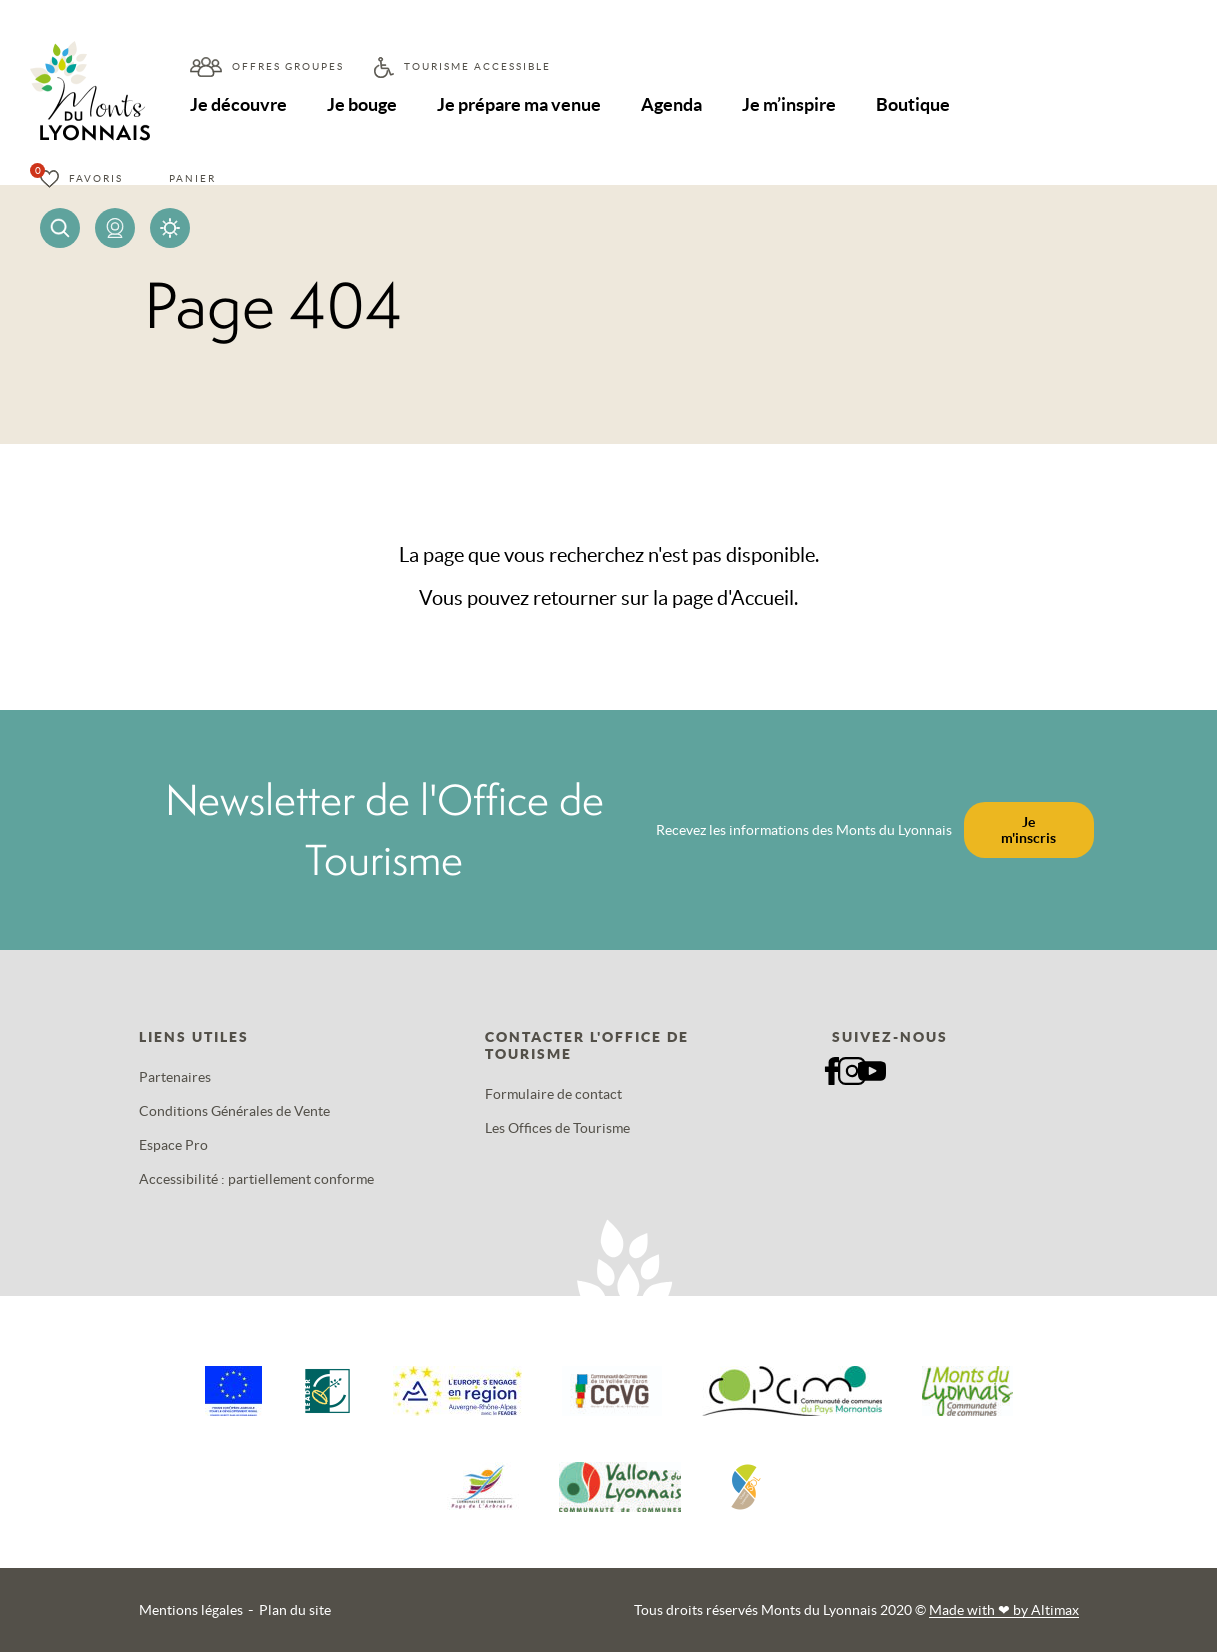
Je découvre (238, 104)
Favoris (96, 178)
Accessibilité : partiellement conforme (256, 1179)
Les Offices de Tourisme (557, 1128)
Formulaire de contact (553, 1094)
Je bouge (362, 104)
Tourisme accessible (477, 66)
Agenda (671, 104)
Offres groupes (288, 66)
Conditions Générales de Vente (234, 1111)
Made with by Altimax (1004, 1610)
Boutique (913, 104)
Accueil (762, 598)
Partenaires (175, 1077)
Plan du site (295, 1610)
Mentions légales (191, 1610)
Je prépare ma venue (519, 104)
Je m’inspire (789, 104)
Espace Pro (173, 1145)
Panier (192, 178)
